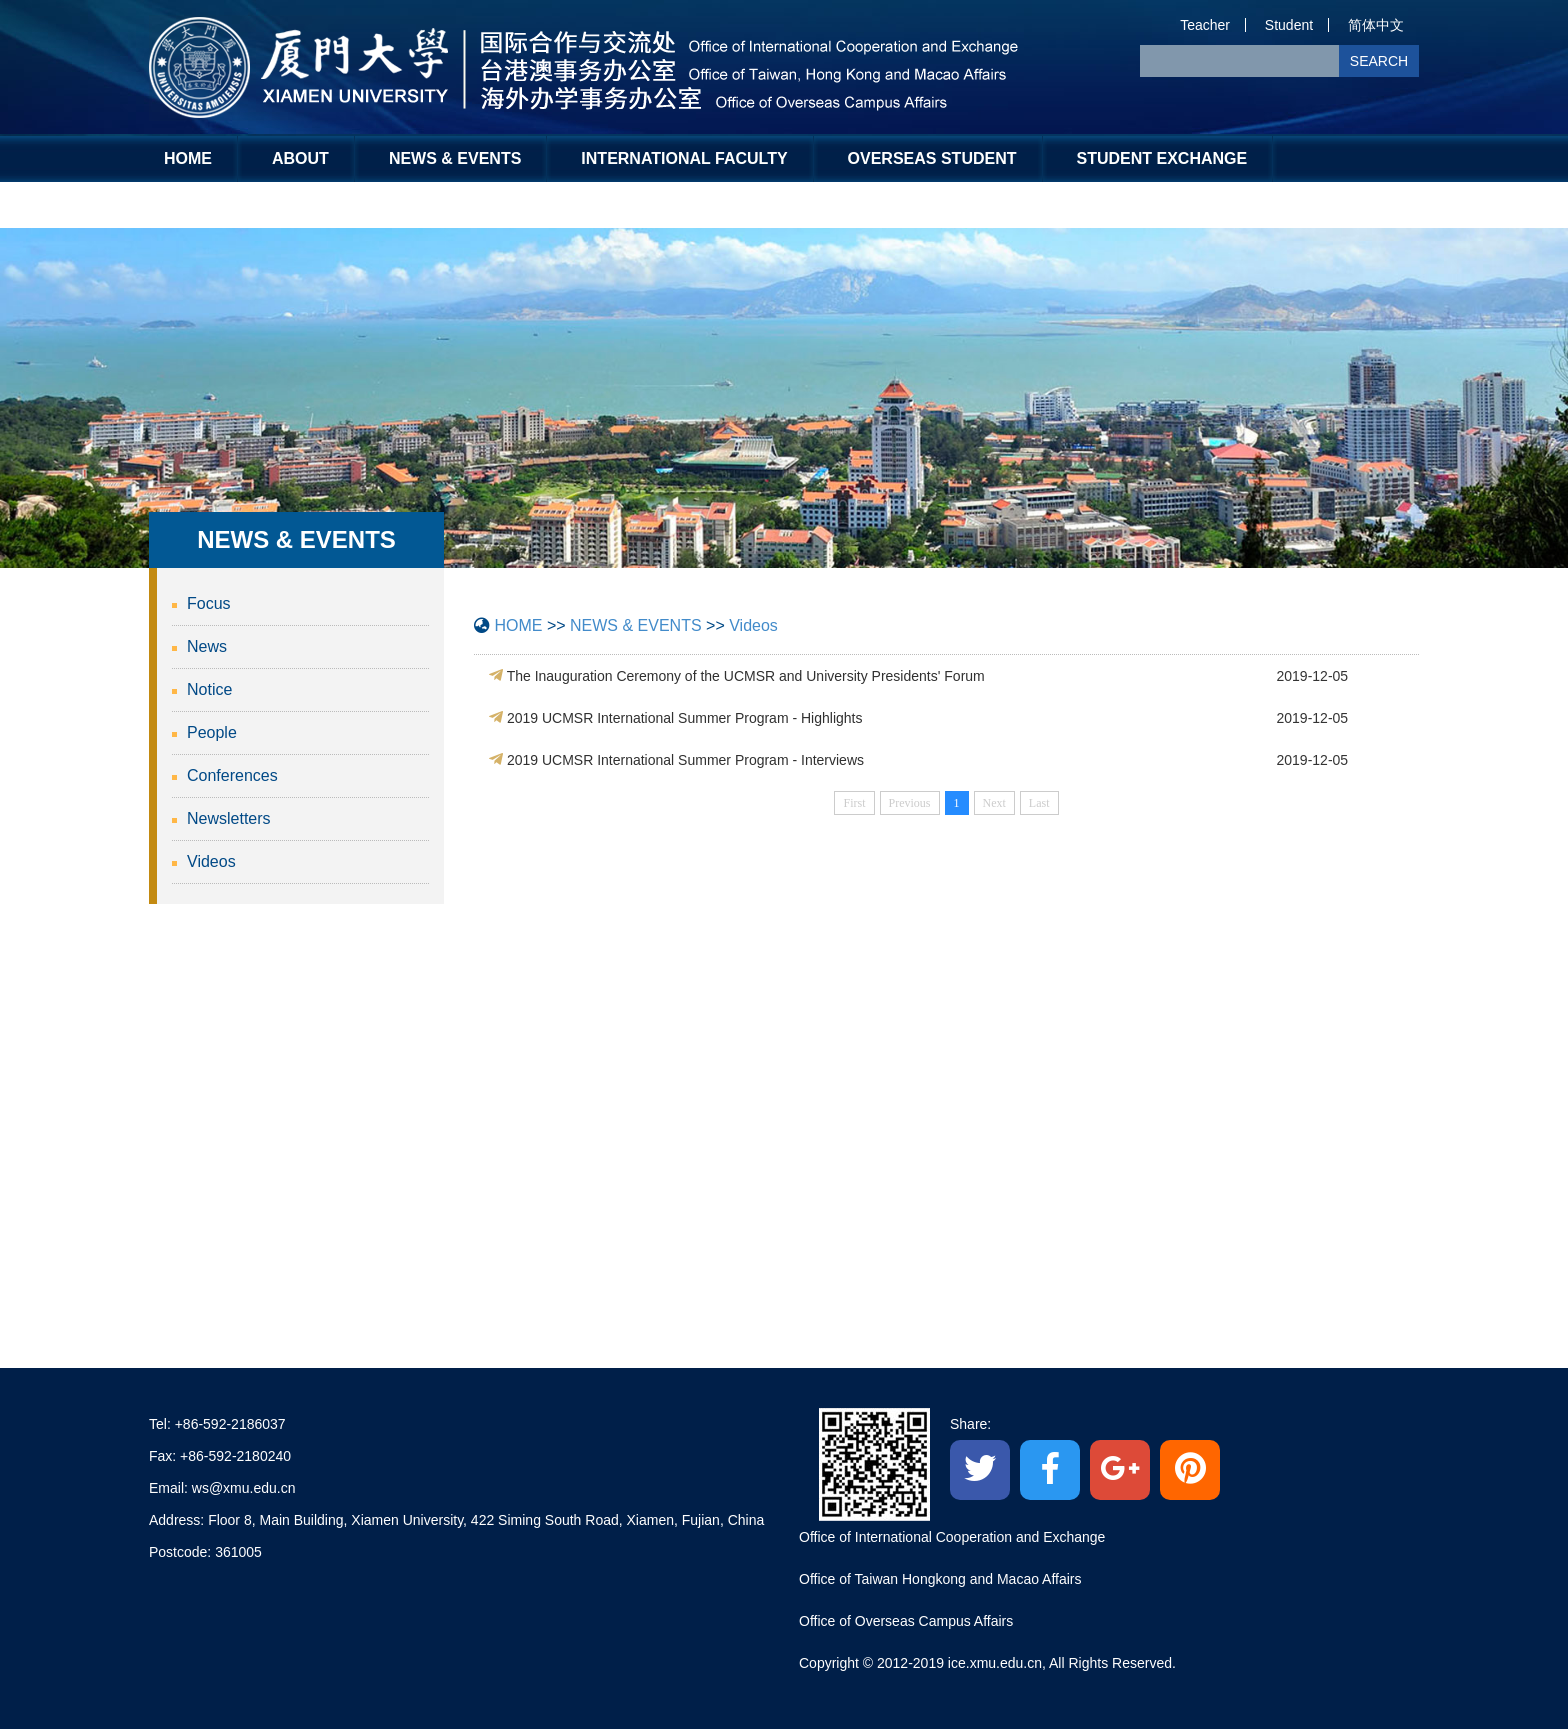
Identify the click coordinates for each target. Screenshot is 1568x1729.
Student (1289, 25)
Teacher (1205, 25)
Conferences (232, 775)
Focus (209, 603)
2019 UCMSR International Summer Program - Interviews (685, 760)
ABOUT (300, 158)
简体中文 (1376, 25)
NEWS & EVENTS (455, 158)
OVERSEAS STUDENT (932, 158)
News (207, 646)
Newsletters (229, 818)
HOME (188, 158)
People (212, 732)
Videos (211, 861)
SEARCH (1379, 61)
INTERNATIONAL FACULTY (684, 158)
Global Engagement (257, 204)
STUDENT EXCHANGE (1162, 158)
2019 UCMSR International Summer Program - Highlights (685, 718)
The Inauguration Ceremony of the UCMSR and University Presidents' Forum (746, 676)
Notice (209, 689)
